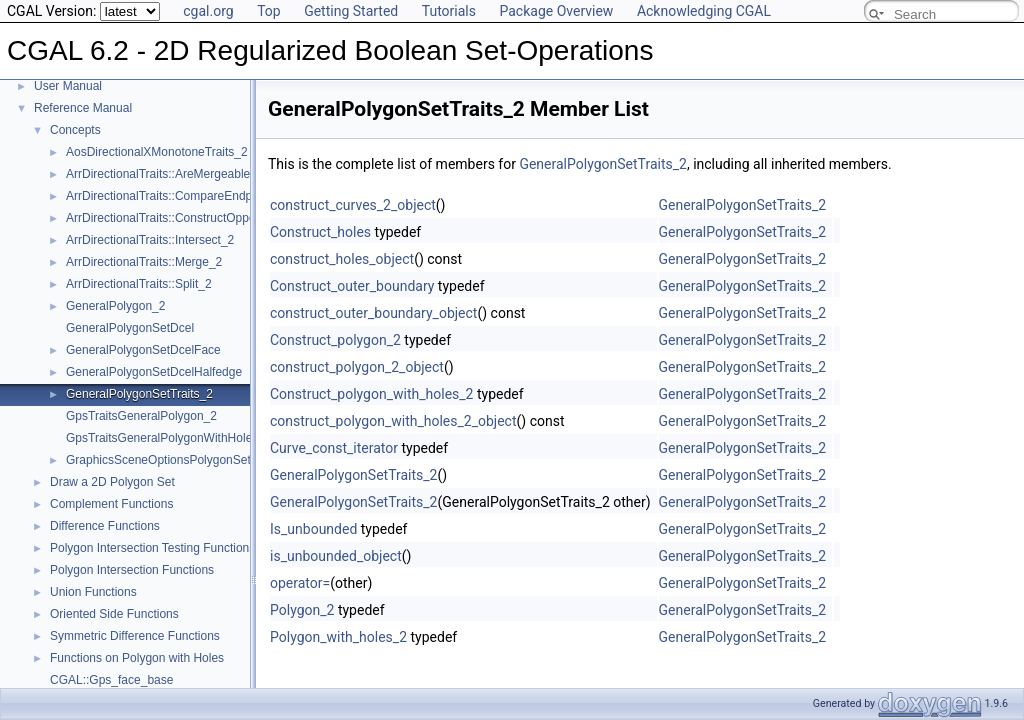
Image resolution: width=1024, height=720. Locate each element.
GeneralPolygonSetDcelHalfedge (154, 372)
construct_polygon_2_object (357, 367)
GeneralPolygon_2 (115, 306)
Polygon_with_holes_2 (338, 637)
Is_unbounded (313, 529)
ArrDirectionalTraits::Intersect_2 (150, 240)
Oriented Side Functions (114, 614)
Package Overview (556, 11)
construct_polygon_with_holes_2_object (393, 421)
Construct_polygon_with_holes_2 (371, 394)
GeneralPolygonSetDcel (130, 328)
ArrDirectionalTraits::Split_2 (139, 284)
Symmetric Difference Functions (135, 636)
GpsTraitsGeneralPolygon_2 (141, 416)
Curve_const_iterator (334, 448)
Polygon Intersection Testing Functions (152, 548)
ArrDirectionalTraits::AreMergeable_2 (165, 174)
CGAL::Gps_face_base (111, 680)
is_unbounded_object (336, 556)
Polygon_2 (302, 610)
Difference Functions (105, 526)
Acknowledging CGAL (704, 11)
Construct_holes (320, 232)
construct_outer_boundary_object (373, 313)
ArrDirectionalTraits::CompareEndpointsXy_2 (185, 196)
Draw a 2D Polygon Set (112, 482)
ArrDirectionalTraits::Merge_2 (144, 262)
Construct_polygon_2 (335, 340)
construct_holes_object (342, 259)
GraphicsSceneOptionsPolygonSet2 (161, 460)
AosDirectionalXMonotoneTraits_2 (157, 152)
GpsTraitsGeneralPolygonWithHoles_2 (169, 438)
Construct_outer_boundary (352, 286)
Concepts (75, 130)
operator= (300, 583)
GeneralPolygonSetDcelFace (143, 350)
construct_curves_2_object (353, 205)
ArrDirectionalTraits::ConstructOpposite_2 (177, 218)
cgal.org (208, 11)
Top (269, 11)
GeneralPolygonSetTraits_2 (139, 394)
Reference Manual (83, 108)
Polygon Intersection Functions (132, 570)
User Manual (68, 86)
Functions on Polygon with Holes (137, 658)
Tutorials (449, 11)
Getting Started (351, 11)
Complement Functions (111, 504)
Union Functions (93, 592)
